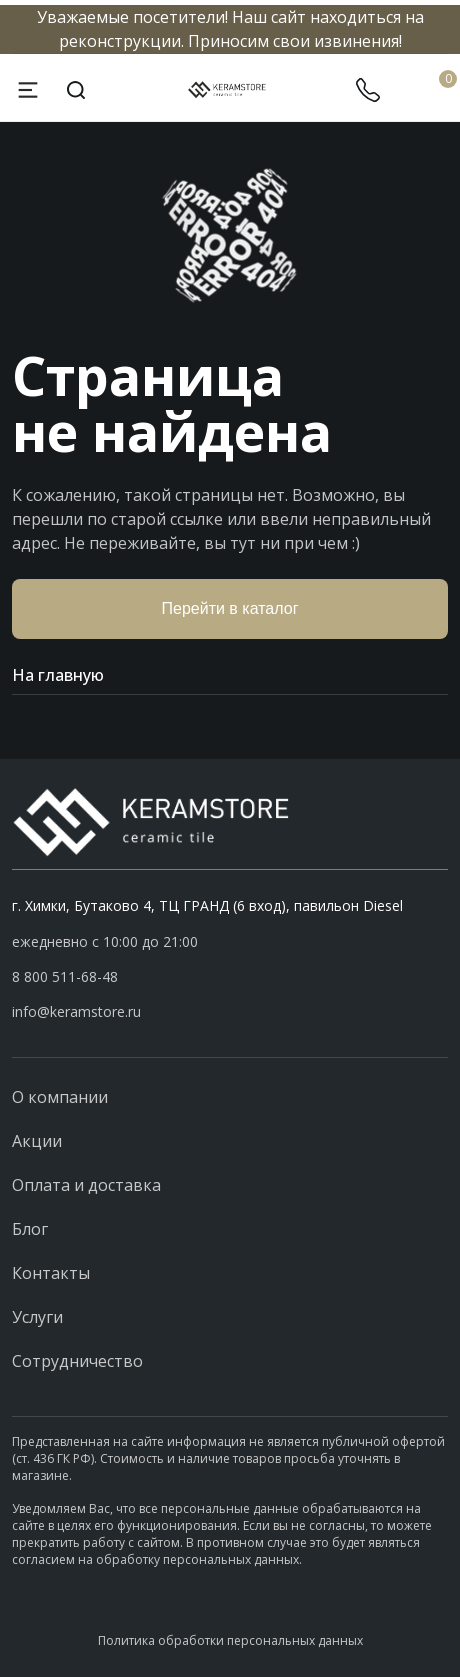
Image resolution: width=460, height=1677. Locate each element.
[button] (230, 977)
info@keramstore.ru (76, 1011)
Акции (37, 1141)
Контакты (51, 1273)
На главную (230, 675)
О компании (60, 1097)
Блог (30, 1229)
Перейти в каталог (230, 608)
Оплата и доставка (86, 1185)
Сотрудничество (77, 1361)
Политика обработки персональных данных (230, 1640)
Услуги (37, 1317)
